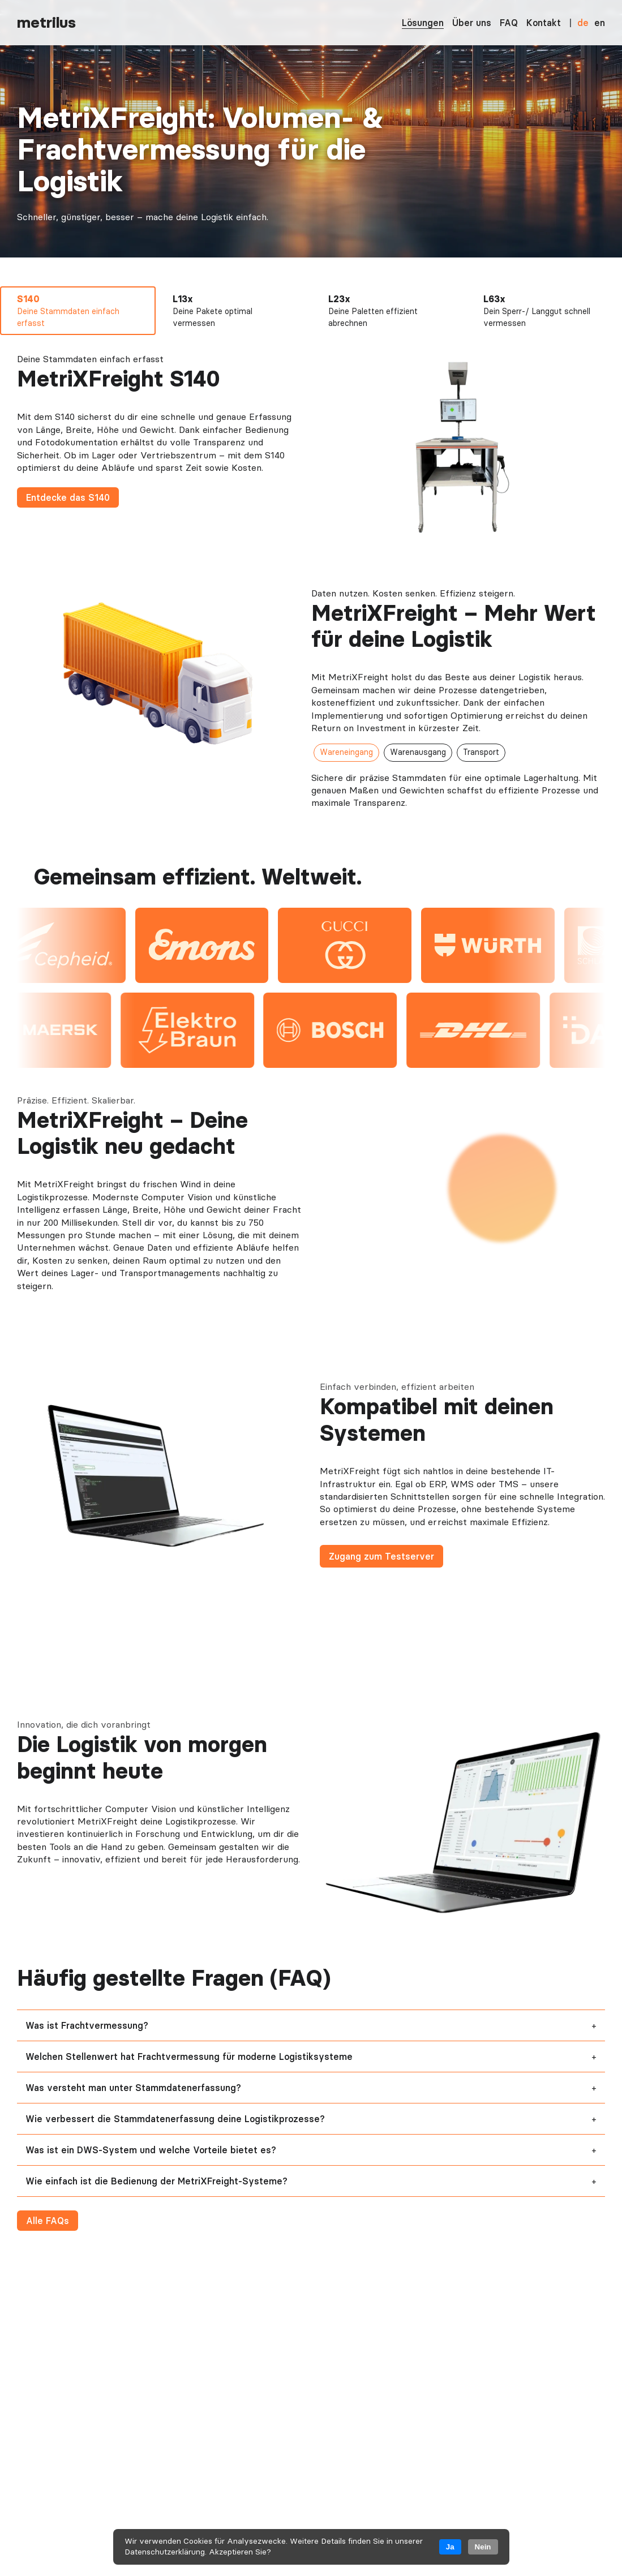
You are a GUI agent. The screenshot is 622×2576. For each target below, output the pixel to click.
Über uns (471, 22)
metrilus (46, 22)
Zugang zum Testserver (381, 1556)
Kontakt (543, 22)
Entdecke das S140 (68, 497)
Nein (483, 2547)
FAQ (509, 22)
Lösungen (423, 22)
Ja (450, 2547)
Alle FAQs (47, 2220)
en (599, 22)
